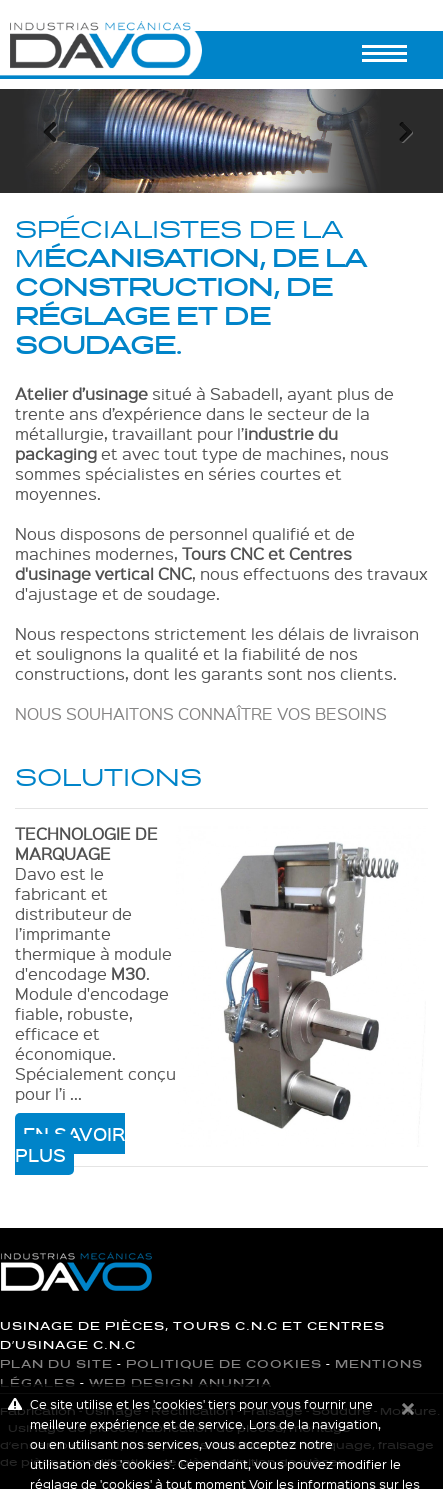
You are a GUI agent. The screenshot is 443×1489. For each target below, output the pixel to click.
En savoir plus (70, 1144)
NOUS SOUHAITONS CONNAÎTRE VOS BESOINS (201, 713)
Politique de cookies (224, 1364)
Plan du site (56, 1364)
